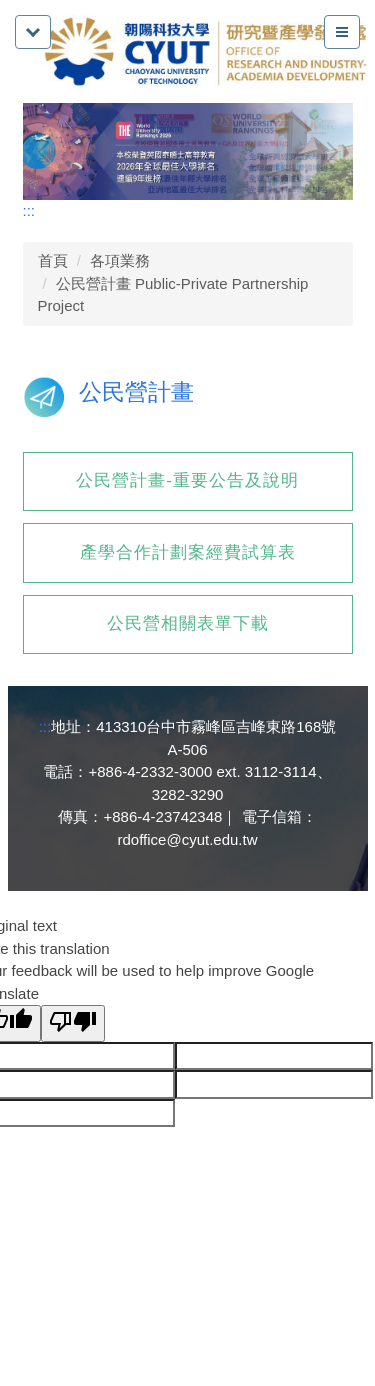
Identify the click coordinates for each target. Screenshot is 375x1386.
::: (29, 210)
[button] (48, 152)
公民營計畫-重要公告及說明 (187, 480)
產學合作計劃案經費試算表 (188, 552)
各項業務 (120, 260)
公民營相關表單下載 (188, 623)
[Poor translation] (73, 1023)
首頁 (53, 260)
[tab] (248, 180)
